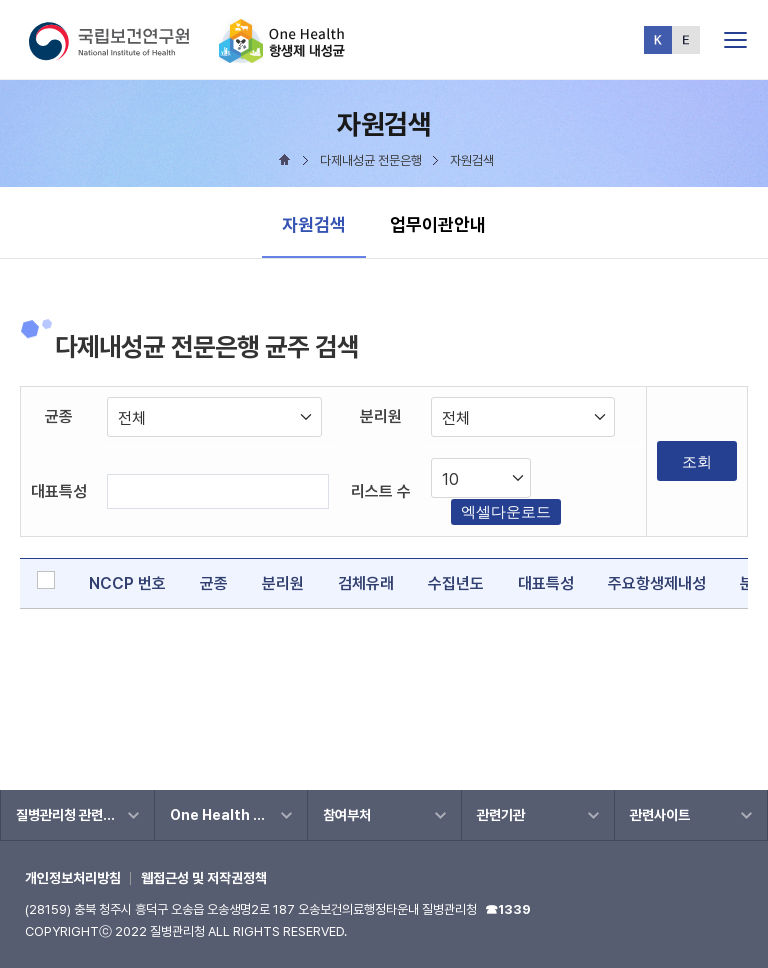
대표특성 (59, 491)
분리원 (381, 416)
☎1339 (508, 909)
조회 (697, 461)
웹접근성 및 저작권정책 (204, 878)
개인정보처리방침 (73, 878)
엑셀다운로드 (506, 511)
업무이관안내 (438, 224)
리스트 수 (381, 491)
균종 (59, 416)
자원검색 (314, 224)
